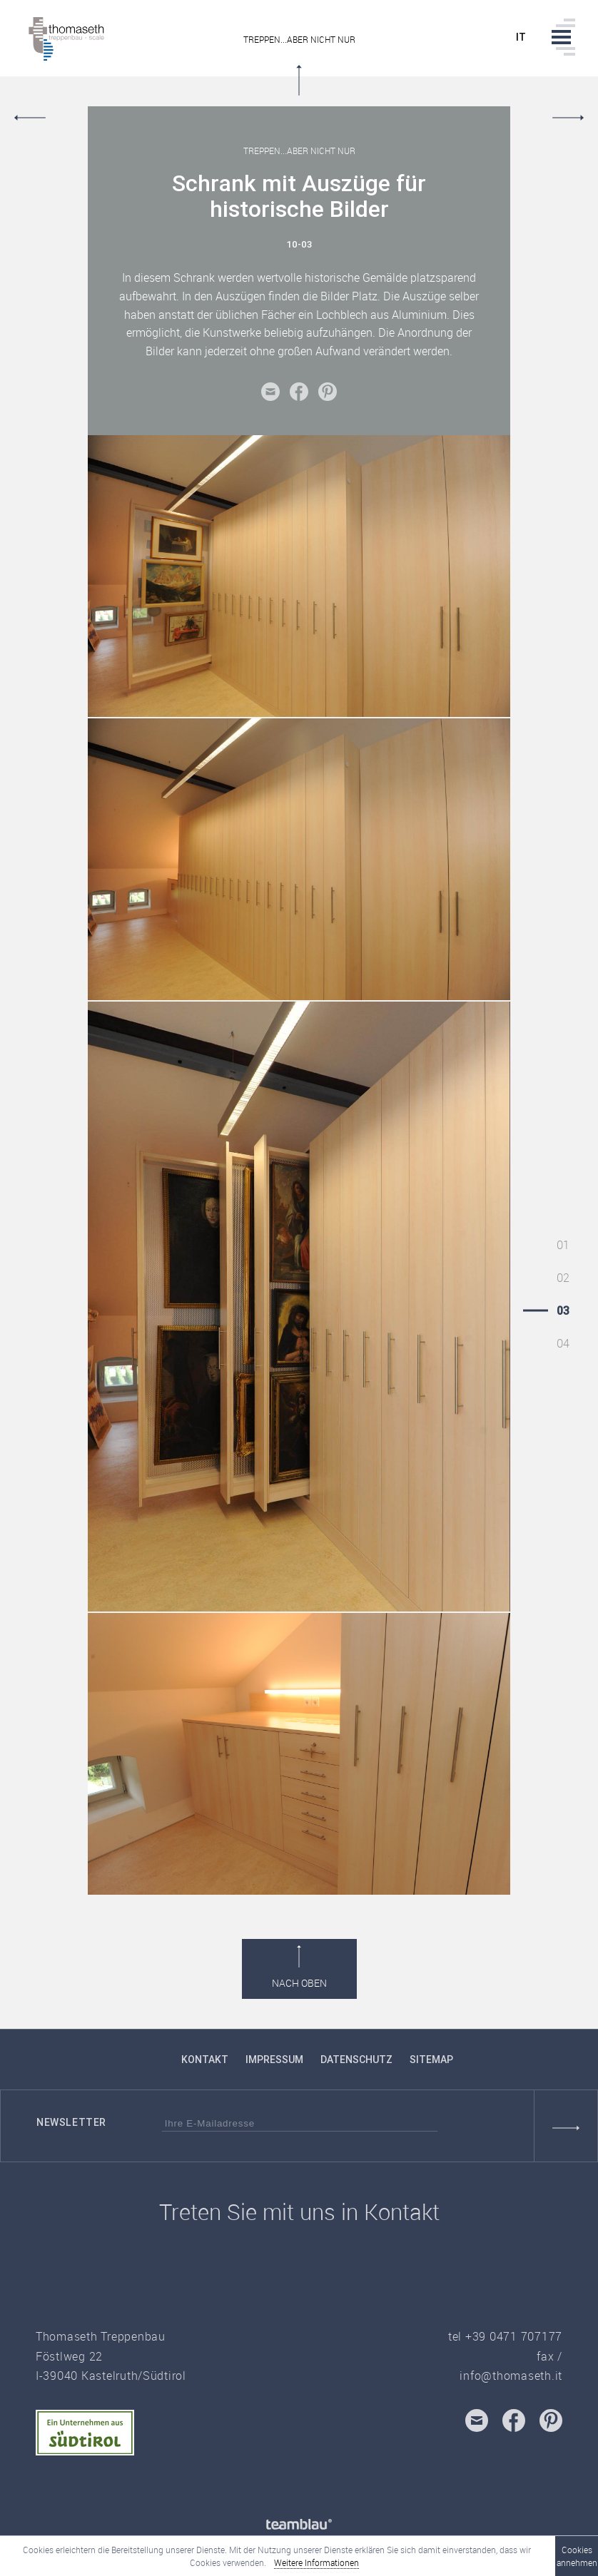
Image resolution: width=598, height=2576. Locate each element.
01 (563, 1245)
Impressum (274, 2059)
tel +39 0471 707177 (505, 2336)
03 (563, 1310)
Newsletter (71, 2122)
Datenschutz (356, 2059)
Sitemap (431, 2059)
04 (563, 1343)
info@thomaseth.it (511, 2375)
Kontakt (204, 2059)
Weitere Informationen (316, 2562)
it (521, 37)
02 (563, 1277)
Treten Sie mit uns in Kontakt (299, 2211)
